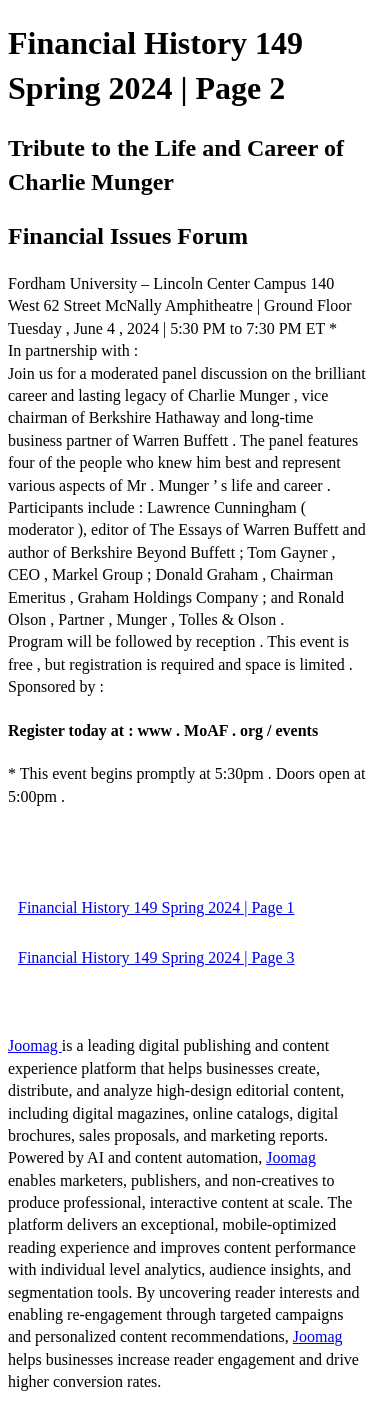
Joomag (35, 1045)
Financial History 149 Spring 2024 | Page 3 (156, 957)
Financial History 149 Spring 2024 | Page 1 (156, 907)
